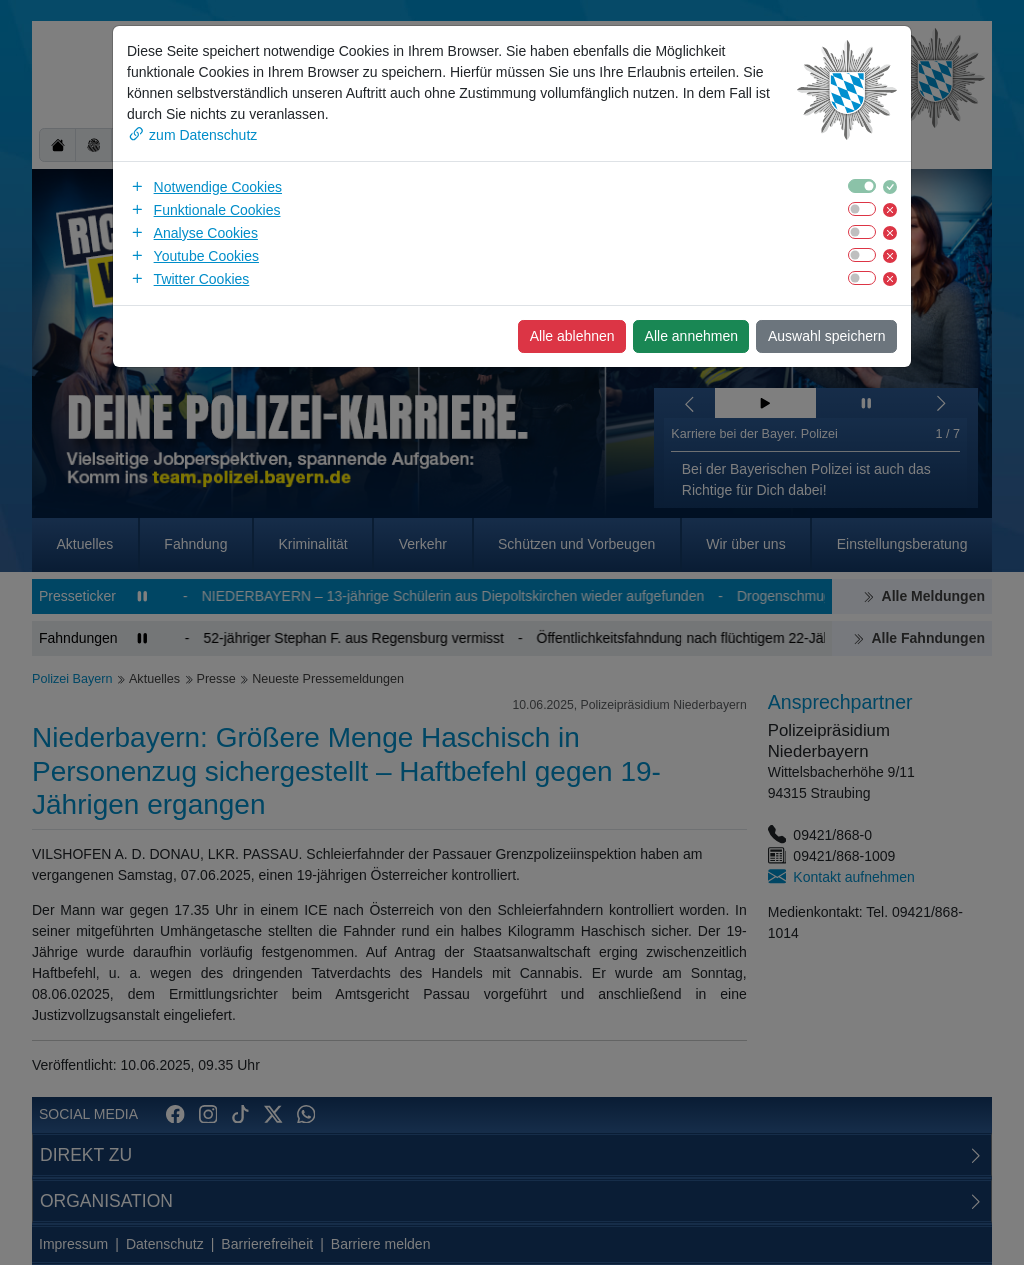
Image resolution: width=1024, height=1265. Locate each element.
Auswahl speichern (827, 336)
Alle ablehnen (572, 336)
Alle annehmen (691, 336)
